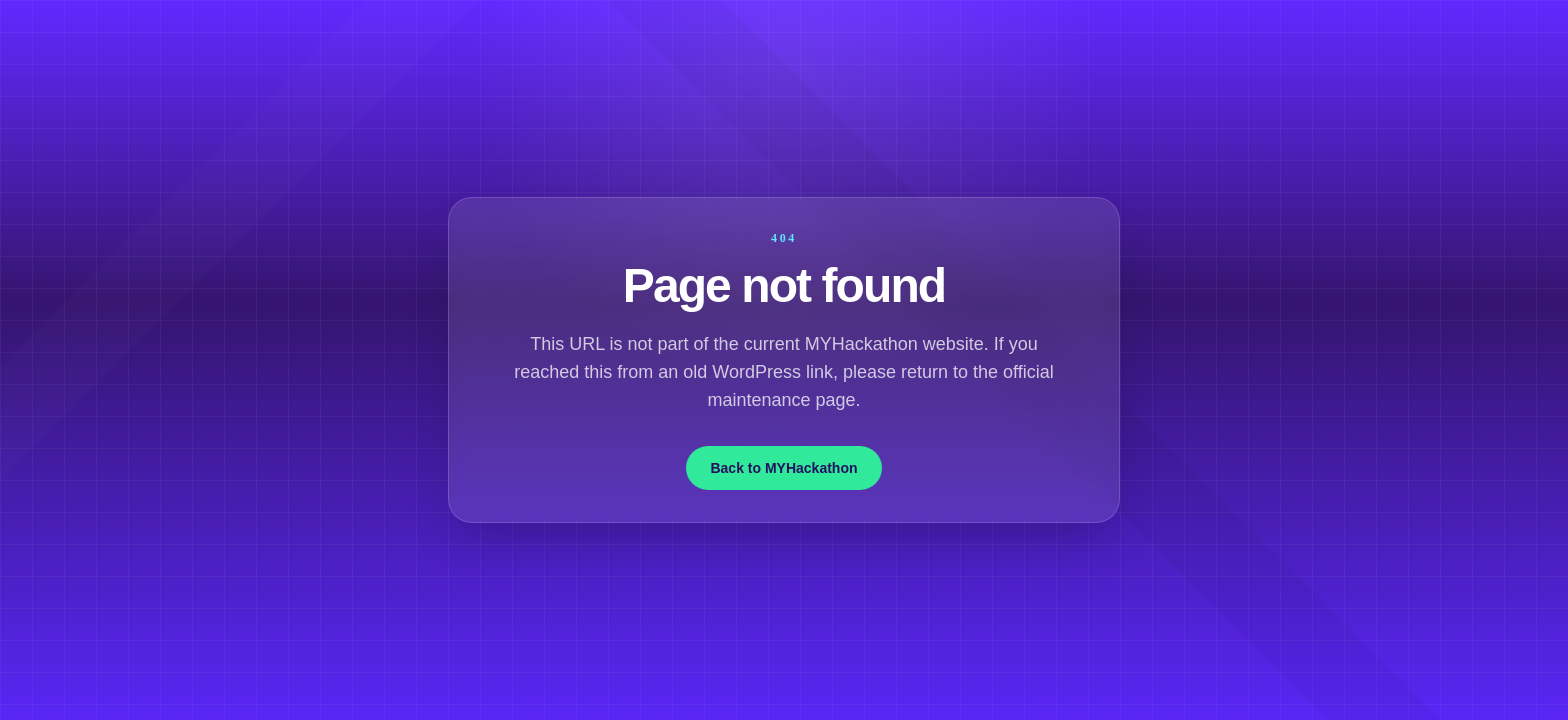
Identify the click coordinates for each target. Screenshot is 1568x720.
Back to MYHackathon (783, 468)
